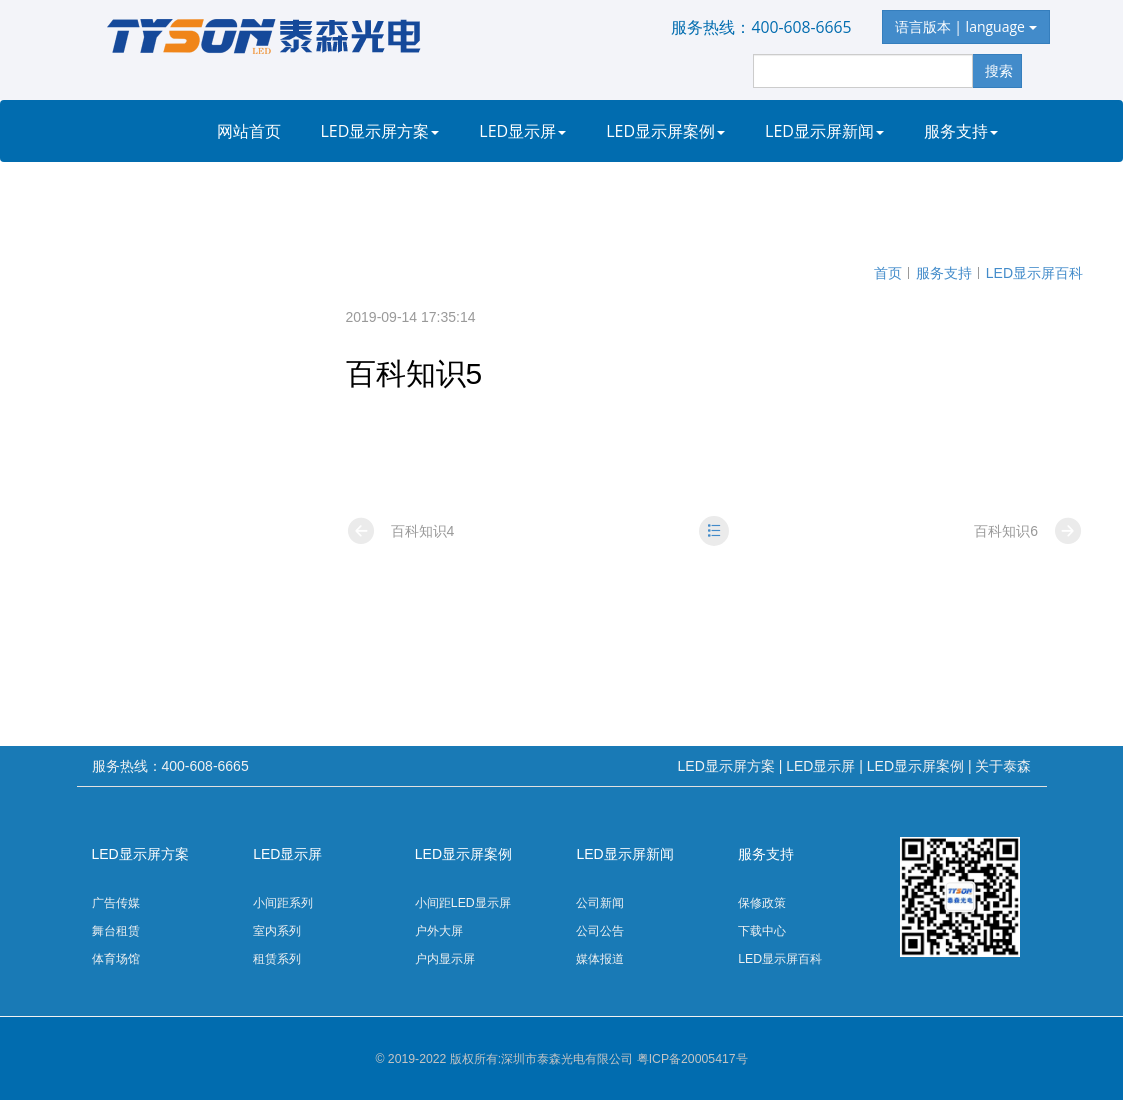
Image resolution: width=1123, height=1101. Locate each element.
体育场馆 (116, 959)
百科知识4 (400, 531)
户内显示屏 (445, 959)
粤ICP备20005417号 (692, 1059)
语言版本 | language (966, 26)
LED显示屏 (522, 131)
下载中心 (762, 931)
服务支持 (961, 131)
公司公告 (600, 931)
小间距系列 (283, 903)
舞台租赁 (116, 931)
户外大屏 (439, 931)
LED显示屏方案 (380, 131)
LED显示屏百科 (1034, 273)
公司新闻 (600, 903)
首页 (888, 273)
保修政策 (762, 903)
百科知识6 (1028, 531)
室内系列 (277, 931)
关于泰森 (254, 193)
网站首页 (249, 131)
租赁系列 (277, 959)
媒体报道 (600, 959)
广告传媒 (116, 903)
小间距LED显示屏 (463, 903)
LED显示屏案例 (665, 131)
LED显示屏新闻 (824, 131)
